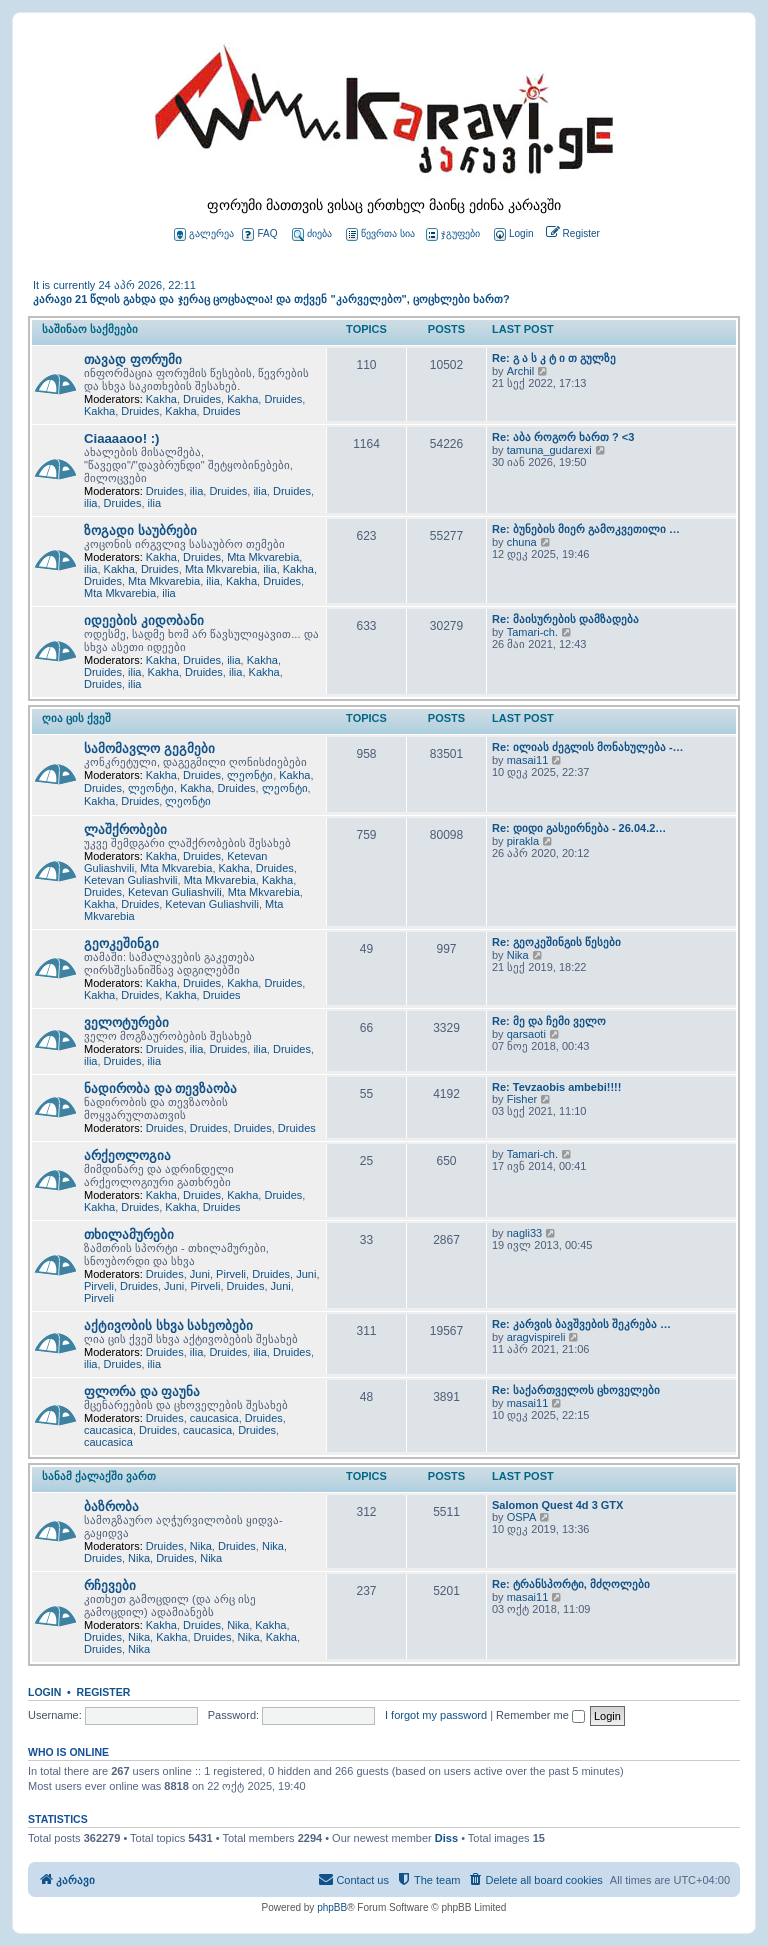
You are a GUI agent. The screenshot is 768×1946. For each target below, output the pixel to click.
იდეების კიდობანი (144, 620)
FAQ (259, 234)
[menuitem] (512, 234)
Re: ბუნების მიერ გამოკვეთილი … (586, 529)
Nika (518, 955)
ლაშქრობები (125, 829)
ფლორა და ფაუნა (142, 1391)
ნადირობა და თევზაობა (160, 1088)
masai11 (528, 760)
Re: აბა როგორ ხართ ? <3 (563, 437)
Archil (521, 371)
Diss (446, 1838)
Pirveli (231, 1274)
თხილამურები (129, 1234)
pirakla (523, 841)
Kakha (161, 399)
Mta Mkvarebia (263, 557)
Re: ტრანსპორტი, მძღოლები (571, 1584)
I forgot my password (436, 1715)
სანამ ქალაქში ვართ (99, 1476)
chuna (522, 542)
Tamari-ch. (532, 632)
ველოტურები (126, 1022)
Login (44, 1692)
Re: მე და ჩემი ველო (549, 1021)
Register (104, 1692)
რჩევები (110, 1585)
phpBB (332, 1907)
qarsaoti (526, 1034)
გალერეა (204, 234)
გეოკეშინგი (121, 943)
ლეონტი (250, 775)
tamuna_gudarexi (549, 450)
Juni (200, 1274)
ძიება (312, 234)
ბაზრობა (111, 1506)
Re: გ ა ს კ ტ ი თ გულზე (554, 358)
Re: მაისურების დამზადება (565, 619)
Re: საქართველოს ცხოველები (576, 1390)
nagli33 (524, 1233)
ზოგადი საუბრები (140, 530)
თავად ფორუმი (133, 359)
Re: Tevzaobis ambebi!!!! (556, 1087)
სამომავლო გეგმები (149, 748)
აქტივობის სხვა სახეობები (168, 1325)
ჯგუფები (453, 234)
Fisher (522, 1099)
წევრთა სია (380, 234)
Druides (202, 399)
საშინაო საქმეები (90, 329)
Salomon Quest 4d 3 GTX (557, 1505)
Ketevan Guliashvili (131, 880)
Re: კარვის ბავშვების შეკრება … (581, 1324)
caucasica (214, 1418)
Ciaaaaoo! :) (121, 438)
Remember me (540, 1715)
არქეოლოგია (127, 1155)
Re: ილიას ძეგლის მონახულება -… (588, 747)
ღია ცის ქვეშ (76, 718)
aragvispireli (536, 1337)
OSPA (522, 1517)
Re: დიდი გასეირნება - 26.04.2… (579, 828)
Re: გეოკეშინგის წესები (556, 942)
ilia (196, 491)
